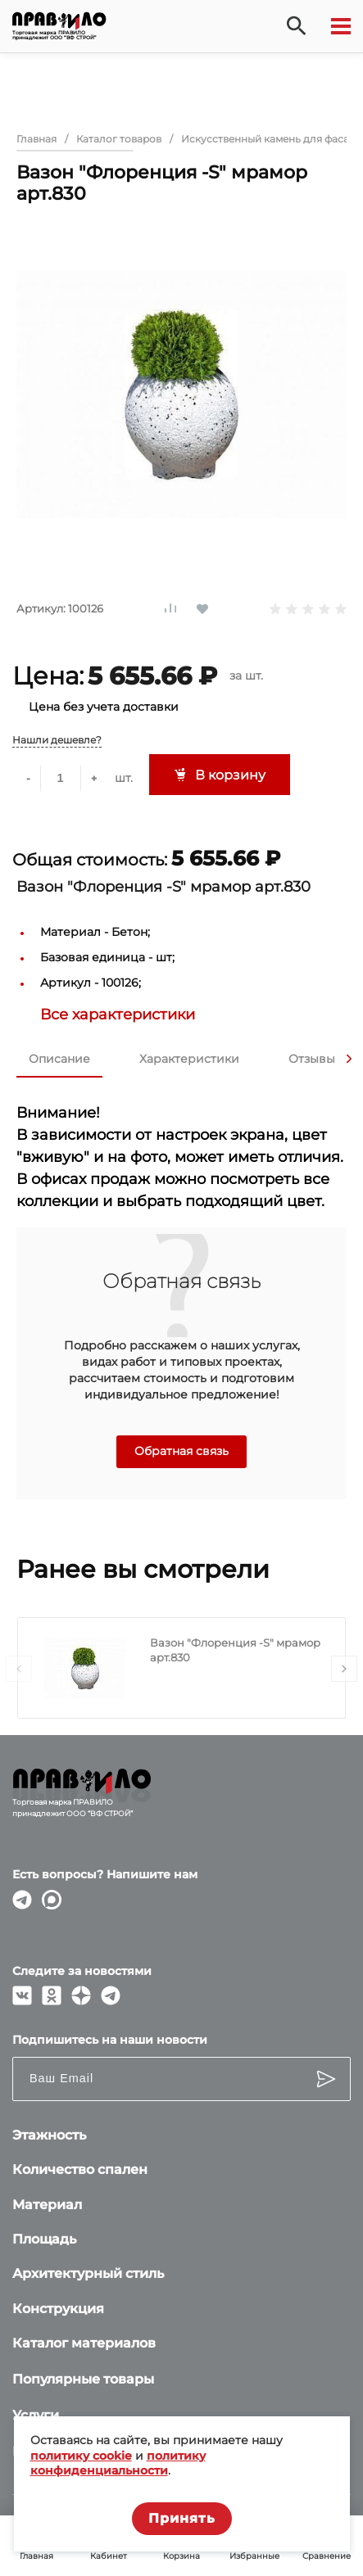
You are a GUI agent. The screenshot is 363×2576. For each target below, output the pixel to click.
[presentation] (349, 1059)
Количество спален (79, 2169)
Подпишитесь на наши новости (109, 2039)
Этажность (49, 2135)
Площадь (44, 2239)
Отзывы (311, 1058)
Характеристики (189, 1058)
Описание (59, 1058)
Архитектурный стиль (88, 2273)
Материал (47, 2204)
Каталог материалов (84, 2343)
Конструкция (58, 2308)
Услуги (35, 2415)
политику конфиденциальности (118, 2463)
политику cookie (81, 2455)
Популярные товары (83, 2379)
